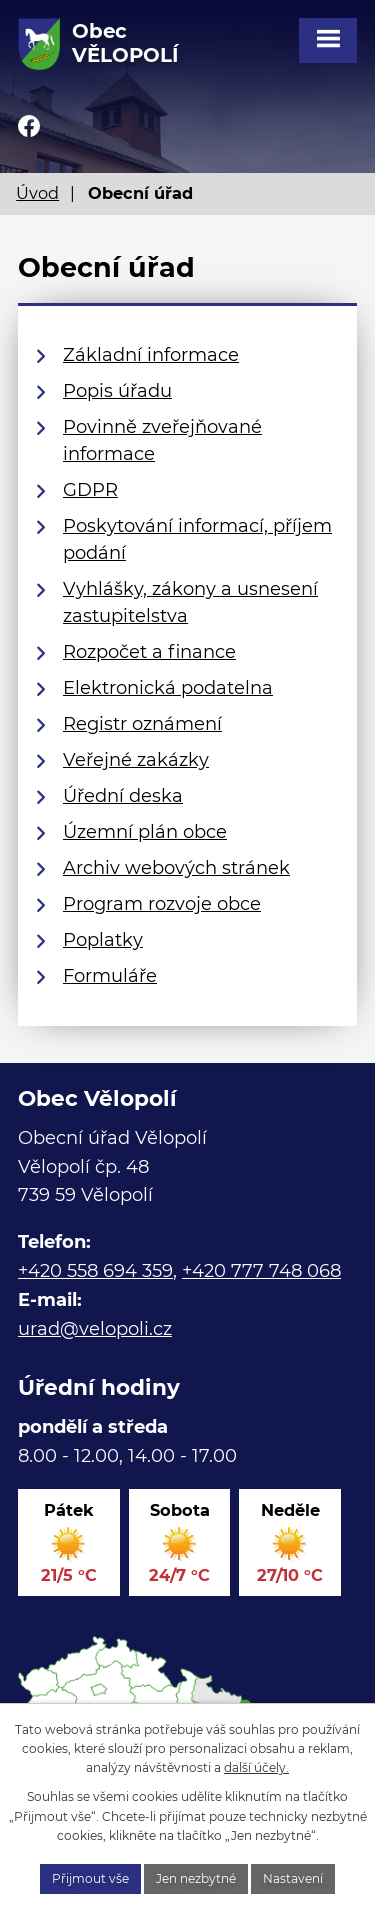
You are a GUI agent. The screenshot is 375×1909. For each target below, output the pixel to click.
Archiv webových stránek (176, 868)
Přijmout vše (90, 1878)
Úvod (37, 193)
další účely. (256, 1767)
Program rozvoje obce (162, 904)
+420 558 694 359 (95, 1271)
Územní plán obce (145, 832)
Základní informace (151, 355)
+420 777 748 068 (261, 1271)
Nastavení (293, 1878)
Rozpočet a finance (149, 652)
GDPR (90, 490)
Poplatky (103, 940)
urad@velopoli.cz (95, 1329)
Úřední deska (123, 796)
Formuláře (110, 976)
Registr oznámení (142, 724)
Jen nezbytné (196, 1878)
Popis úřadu (117, 391)
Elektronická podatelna (168, 688)
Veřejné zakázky (136, 760)
